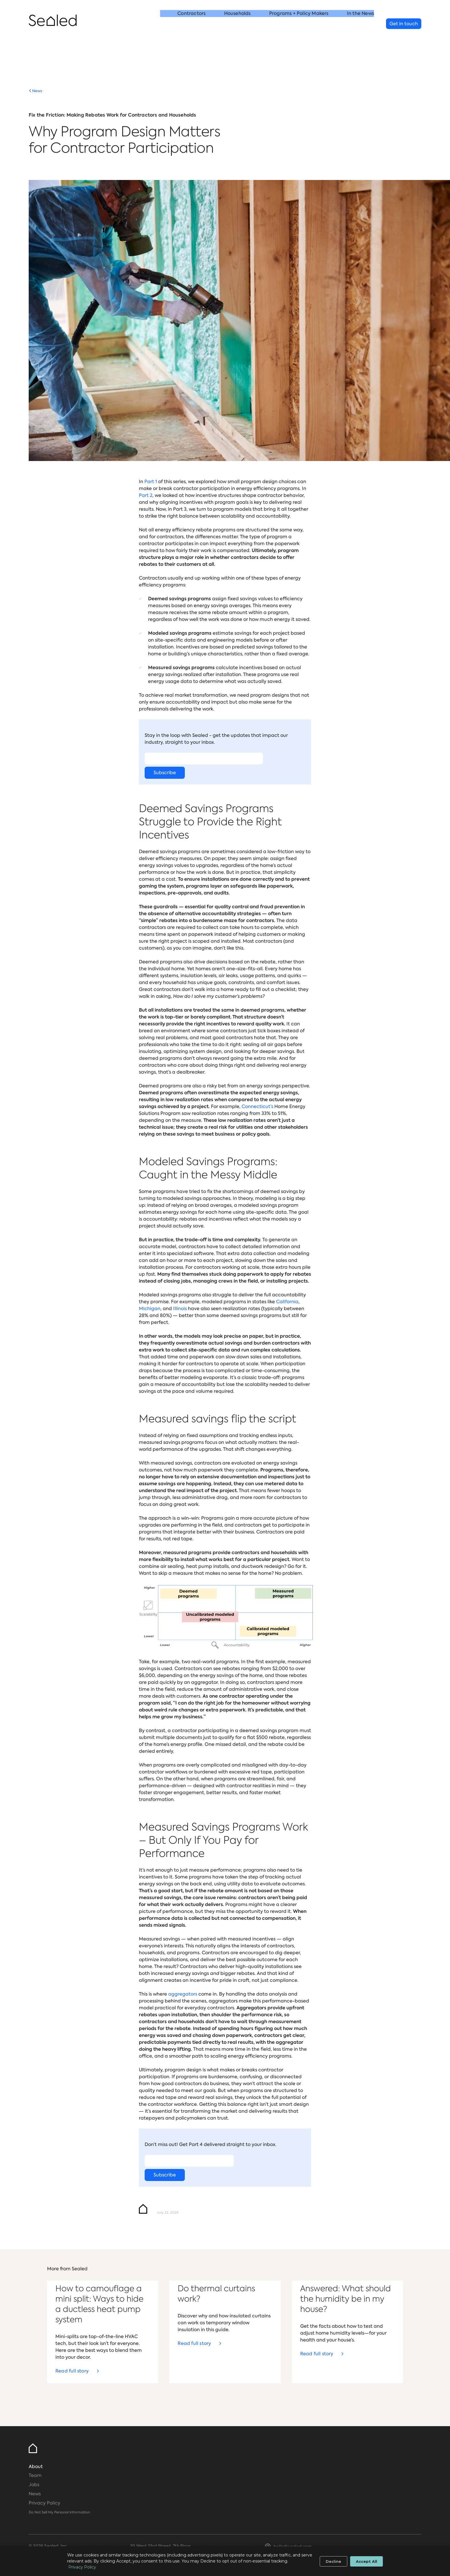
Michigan (149, 1309)
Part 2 (145, 495)
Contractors (191, 24)
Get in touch (403, 24)
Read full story (72, 2371)
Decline (333, 2561)
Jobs (34, 2485)
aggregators (182, 1994)
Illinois (180, 1309)
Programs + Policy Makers (299, 24)
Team (35, 2475)
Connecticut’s (257, 1106)
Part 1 (150, 482)
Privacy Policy (44, 2503)
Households (237, 24)
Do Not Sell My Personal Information (59, 2512)
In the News (360, 24)
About (36, 2466)
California (287, 1302)
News (37, 91)
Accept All (366, 2561)
